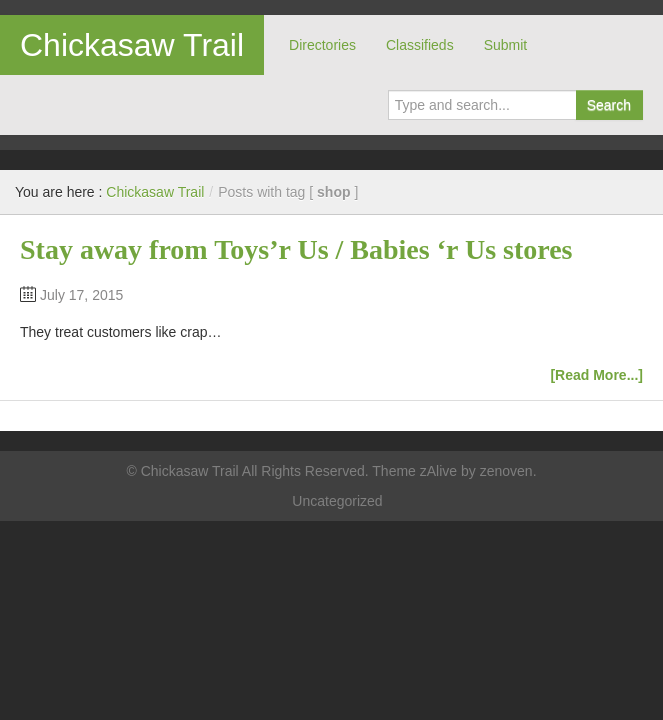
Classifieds (420, 45)
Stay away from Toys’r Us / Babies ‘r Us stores (296, 249)
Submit (506, 45)
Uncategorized (337, 501)
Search (609, 105)
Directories (322, 45)
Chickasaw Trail (132, 45)
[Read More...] (596, 375)
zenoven (506, 471)
